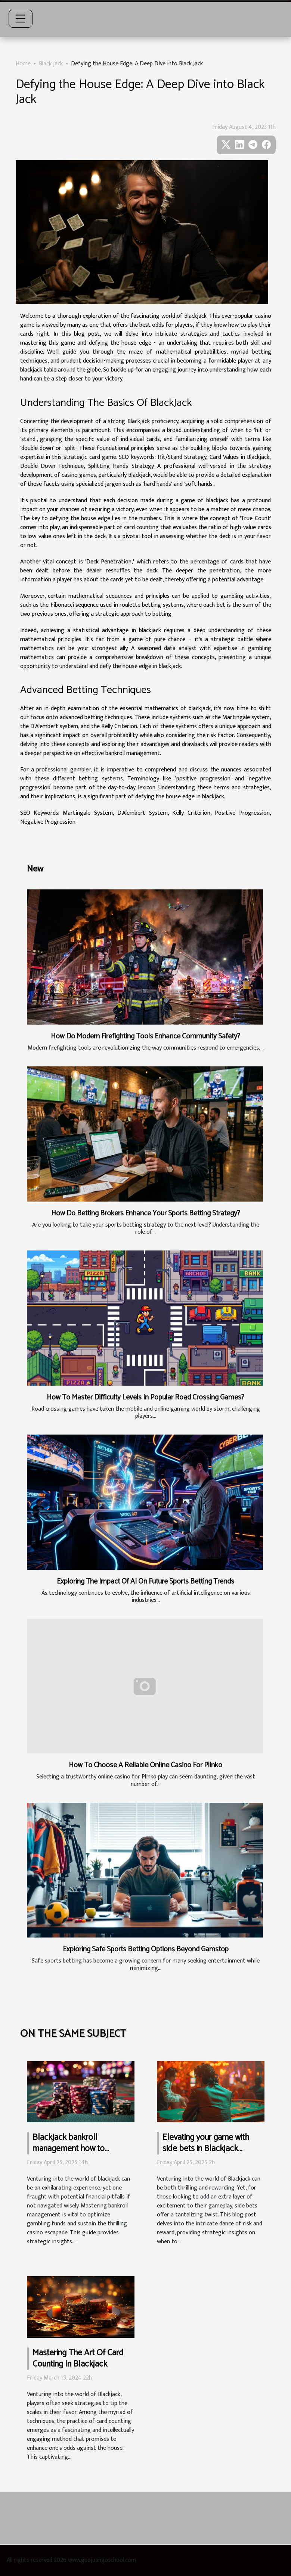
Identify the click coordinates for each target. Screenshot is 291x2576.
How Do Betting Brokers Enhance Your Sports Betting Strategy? (145, 1213)
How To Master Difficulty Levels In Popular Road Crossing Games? (145, 1397)
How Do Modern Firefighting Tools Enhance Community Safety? (145, 1036)
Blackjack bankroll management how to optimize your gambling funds (73, 2154)
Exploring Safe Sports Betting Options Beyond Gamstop (146, 1949)
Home (23, 64)
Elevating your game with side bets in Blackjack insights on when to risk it (205, 2149)
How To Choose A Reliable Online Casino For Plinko (145, 1765)
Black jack (51, 64)
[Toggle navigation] (20, 19)
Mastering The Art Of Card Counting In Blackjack (78, 2358)
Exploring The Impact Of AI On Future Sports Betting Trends (145, 1581)
